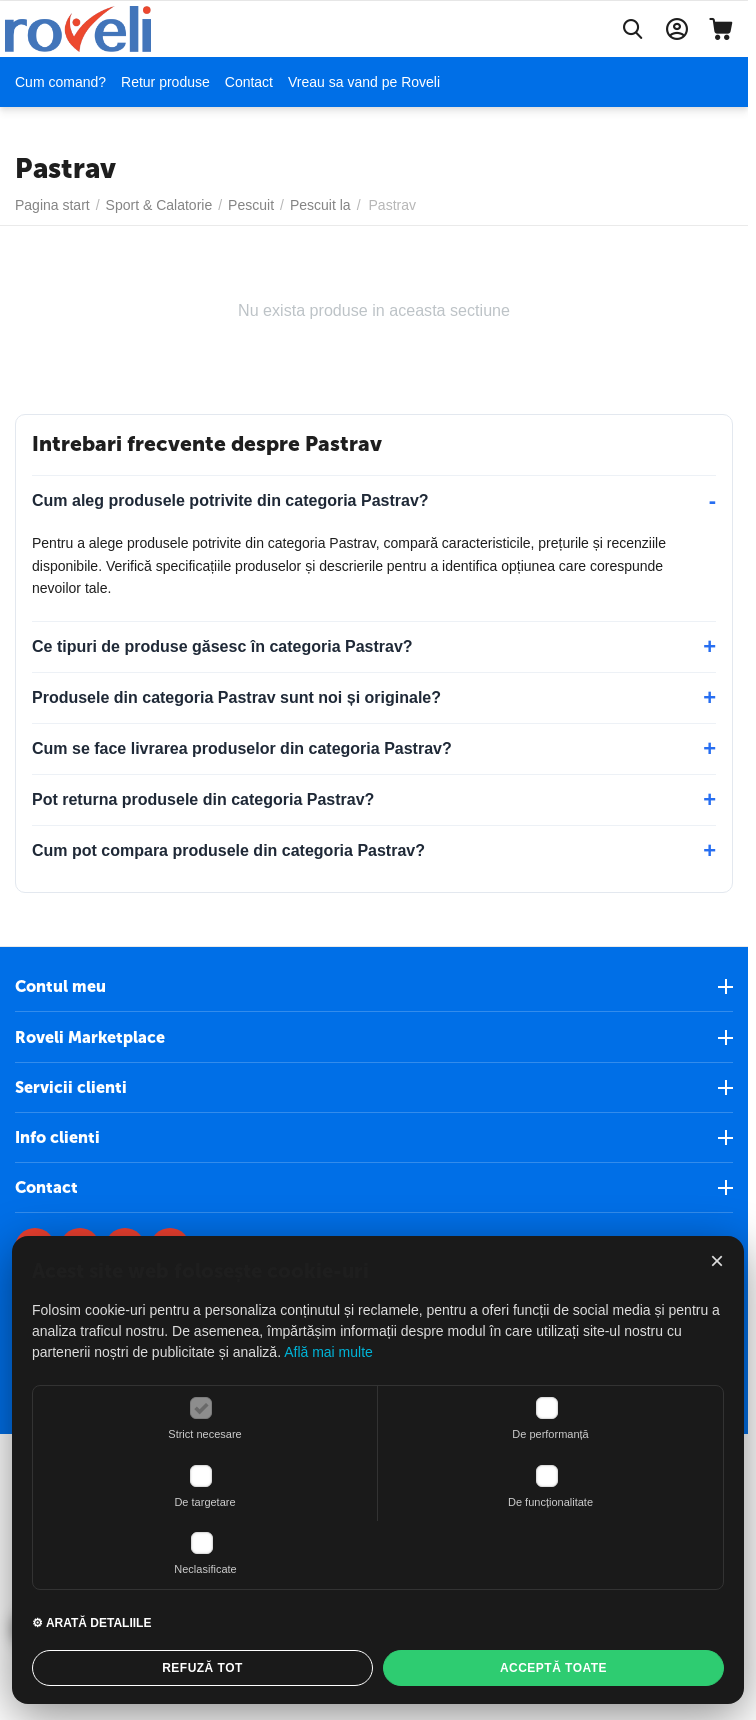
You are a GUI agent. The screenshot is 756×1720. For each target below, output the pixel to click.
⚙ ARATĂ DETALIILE (91, 1623)
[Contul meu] (677, 29)
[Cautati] (633, 29)
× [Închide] (717, 1261)
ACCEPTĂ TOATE (553, 1668)
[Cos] (721, 29)
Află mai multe (328, 1352)
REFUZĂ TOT (202, 1668)
